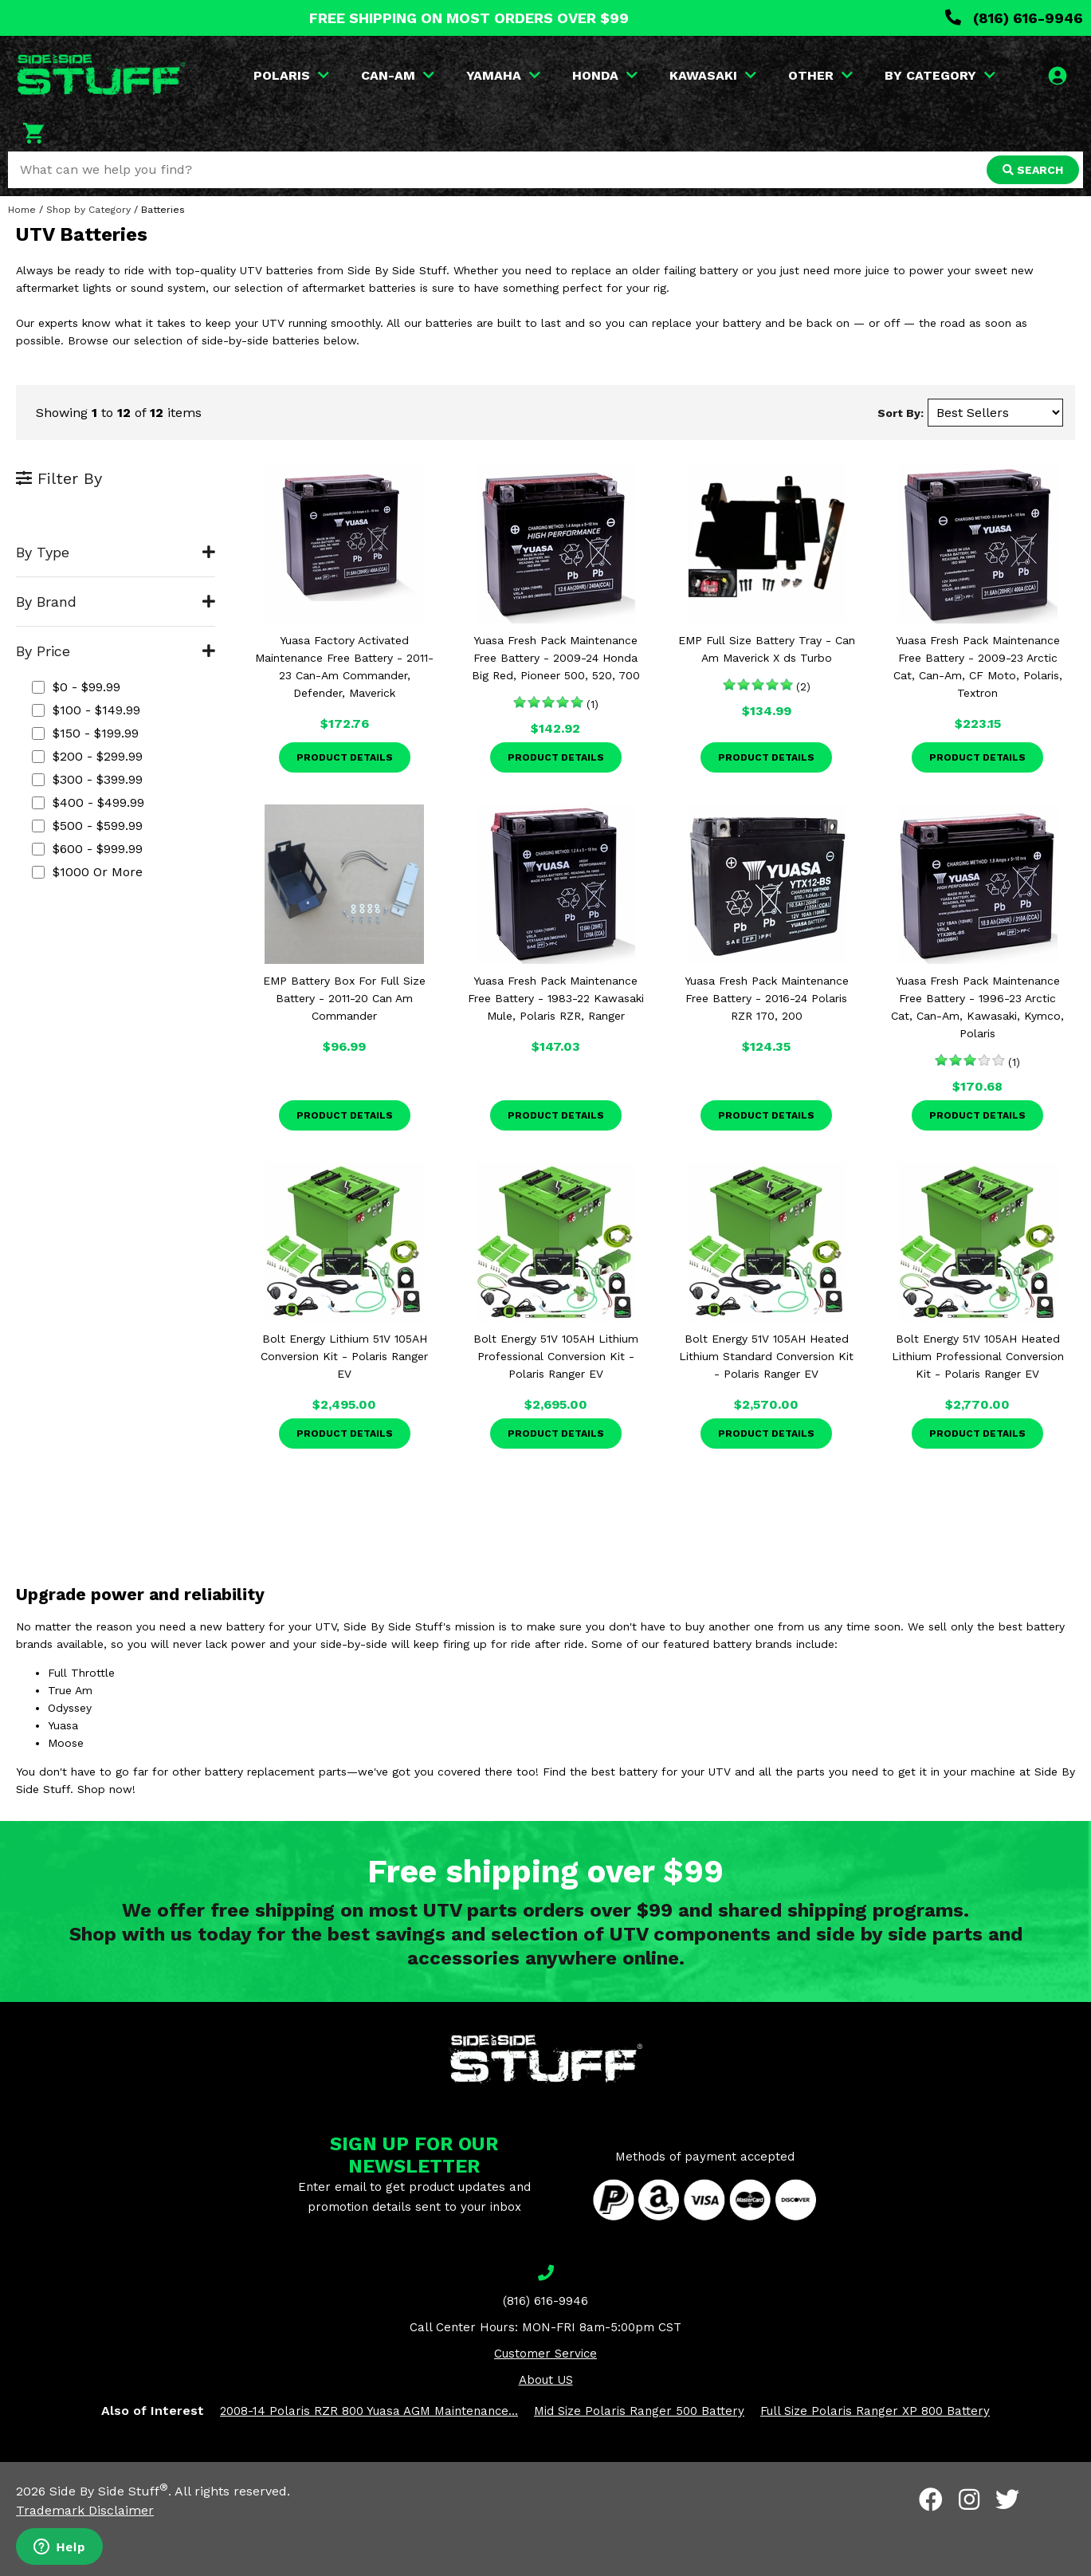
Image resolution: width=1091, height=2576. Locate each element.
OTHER (820, 75)
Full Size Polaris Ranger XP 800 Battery (875, 2411)
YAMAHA (503, 75)
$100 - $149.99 (86, 710)
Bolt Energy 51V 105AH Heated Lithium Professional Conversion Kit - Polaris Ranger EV (978, 1356)
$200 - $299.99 (87, 756)
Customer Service (545, 2353)
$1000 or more (87, 871)
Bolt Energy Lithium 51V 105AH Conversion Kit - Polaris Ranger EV (344, 1356)
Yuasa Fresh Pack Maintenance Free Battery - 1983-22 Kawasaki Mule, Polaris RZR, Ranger (556, 998)
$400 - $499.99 (88, 802)
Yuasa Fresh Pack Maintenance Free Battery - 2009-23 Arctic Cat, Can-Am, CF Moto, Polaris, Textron (977, 666)
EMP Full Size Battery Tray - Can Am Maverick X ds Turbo (766, 649)
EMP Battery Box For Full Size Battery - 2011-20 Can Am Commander (344, 998)
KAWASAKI (712, 75)
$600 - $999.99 (87, 848)
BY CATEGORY (940, 75)
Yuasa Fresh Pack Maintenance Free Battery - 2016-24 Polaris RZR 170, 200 (767, 998)
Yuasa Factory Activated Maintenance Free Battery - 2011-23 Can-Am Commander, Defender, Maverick (344, 666)
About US (546, 2380)
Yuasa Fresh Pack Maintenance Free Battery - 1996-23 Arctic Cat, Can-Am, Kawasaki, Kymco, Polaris (977, 1007)
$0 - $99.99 (76, 686)
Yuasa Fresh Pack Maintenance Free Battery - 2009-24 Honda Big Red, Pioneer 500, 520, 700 (556, 658)
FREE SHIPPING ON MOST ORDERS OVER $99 (469, 18)
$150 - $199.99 (85, 733)
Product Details (344, 757)
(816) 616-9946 (1014, 18)
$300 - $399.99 (87, 779)
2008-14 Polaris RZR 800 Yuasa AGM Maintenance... (369, 2411)
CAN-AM (397, 75)
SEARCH (1033, 169)
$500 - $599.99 (87, 825)
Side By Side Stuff (108, 2491)
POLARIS (291, 75)
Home (22, 209)
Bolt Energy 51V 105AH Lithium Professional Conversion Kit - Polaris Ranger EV (555, 1356)
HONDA (605, 75)
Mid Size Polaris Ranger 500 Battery (639, 2411)
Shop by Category (88, 209)
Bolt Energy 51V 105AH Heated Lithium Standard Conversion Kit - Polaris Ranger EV (766, 1356)
